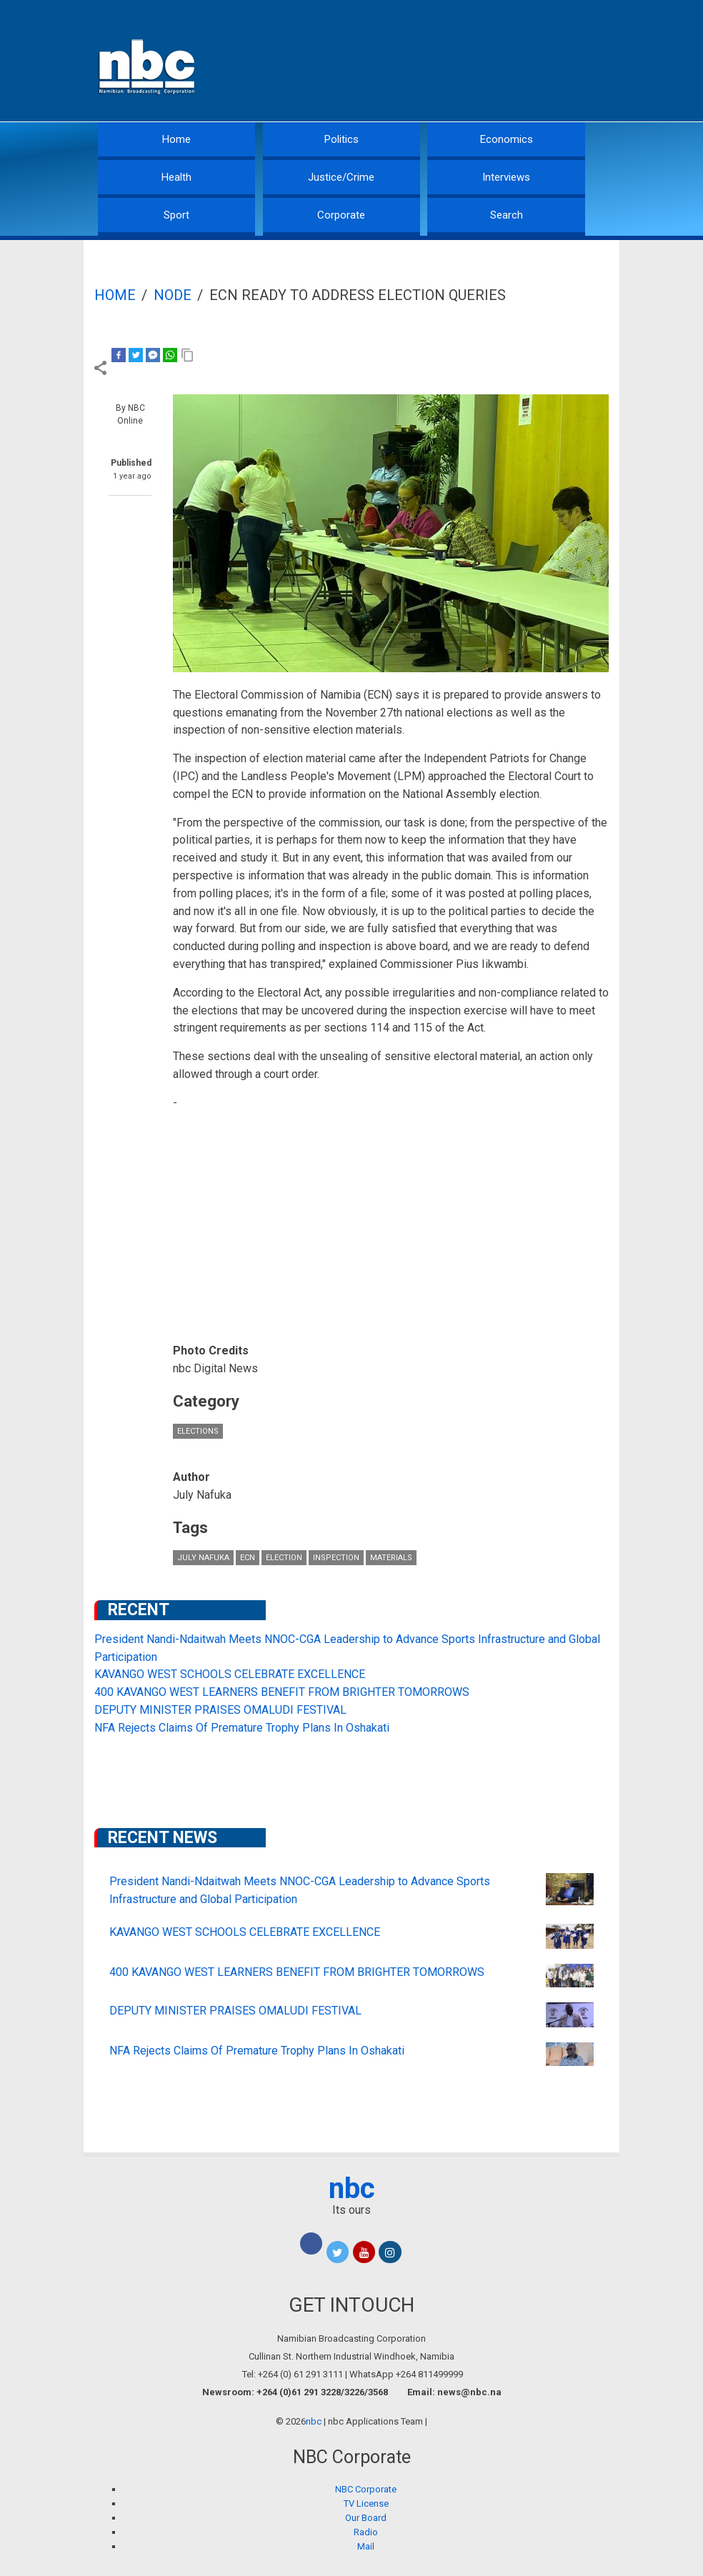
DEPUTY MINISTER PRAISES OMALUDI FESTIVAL (220, 1710)
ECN (247, 1557)
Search (506, 215)
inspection (336, 1557)
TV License (366, 2503)
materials (391, 1557)
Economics (506, 139)
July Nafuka (203, 1557)
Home (176, 139)
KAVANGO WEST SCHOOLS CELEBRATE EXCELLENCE (229, 1674)
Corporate (341, 215)
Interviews (506, 177)
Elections (198, 1431)
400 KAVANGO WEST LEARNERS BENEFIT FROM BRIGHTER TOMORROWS (281, 1692)
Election (284, 1557)
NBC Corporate (366, 2489)
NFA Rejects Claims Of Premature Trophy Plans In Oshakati (241, 1727)
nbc (352, 2188)
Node (172, 295)
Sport (176, 215)
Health (176, 177)
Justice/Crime (341, 177)
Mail (365, 2546)
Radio (366, 2532)
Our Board (366, 2517)
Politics (341, 139)
